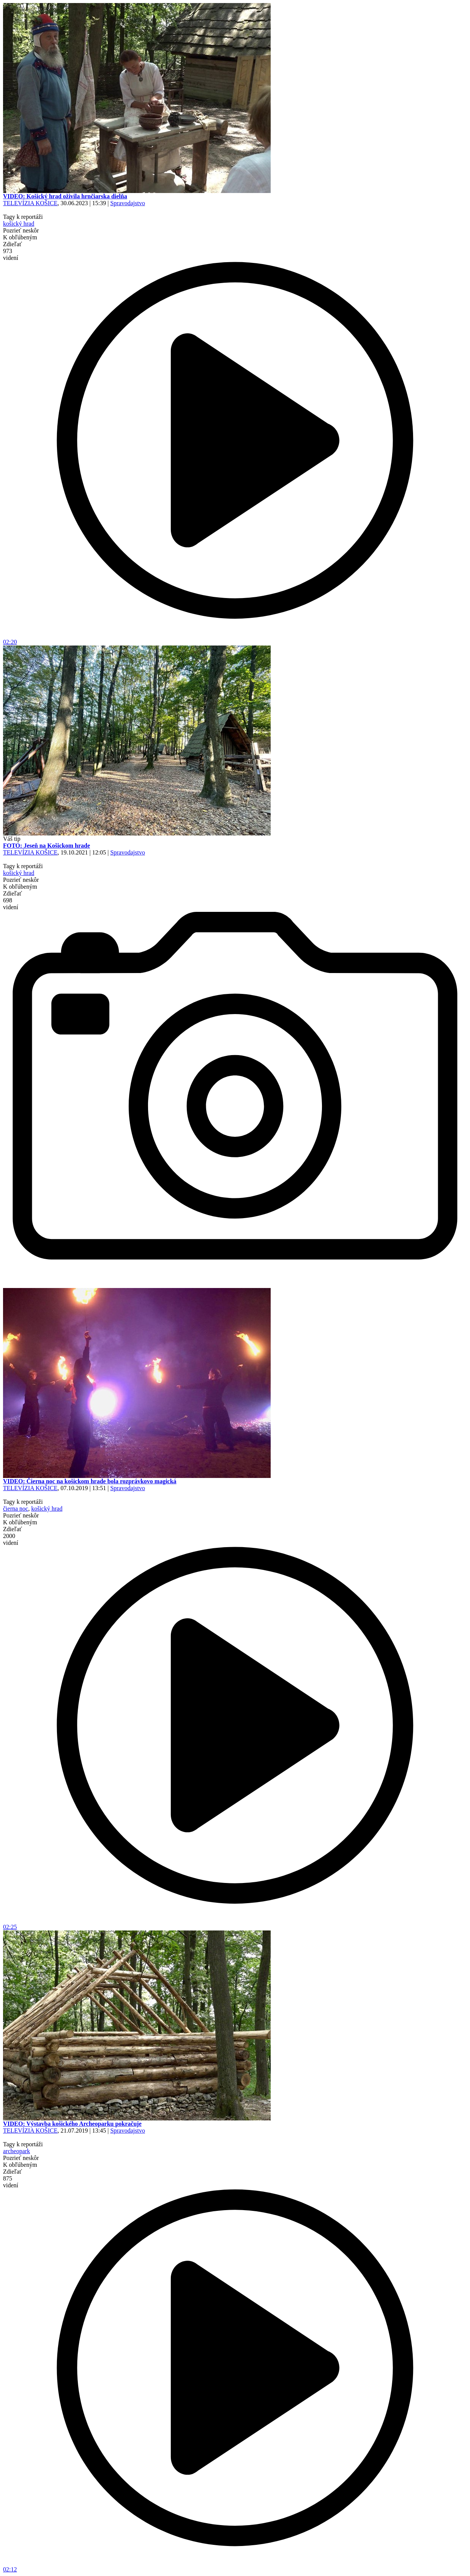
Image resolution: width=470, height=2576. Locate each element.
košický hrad (18, 223)
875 (10, 2181)
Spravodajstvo (127, 203)
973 (10, 254)
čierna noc (15, 1508)
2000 (10, 1539)
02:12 (235, 2567)
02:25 (235, 1924)
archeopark (16, 2151)
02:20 (235, 639)
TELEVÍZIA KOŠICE (30, 203)
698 (10, 903)
